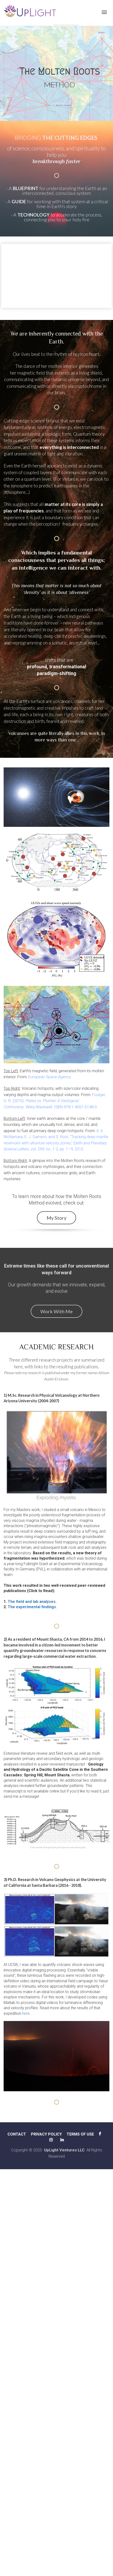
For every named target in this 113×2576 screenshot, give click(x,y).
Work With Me (56, 1311)
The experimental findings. (32, 1607)
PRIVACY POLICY (46, 2134)
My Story (56, 1218)
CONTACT (16, 2134)
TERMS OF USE (80, 2134)
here (26, 2013)
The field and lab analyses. (32, 1601)
